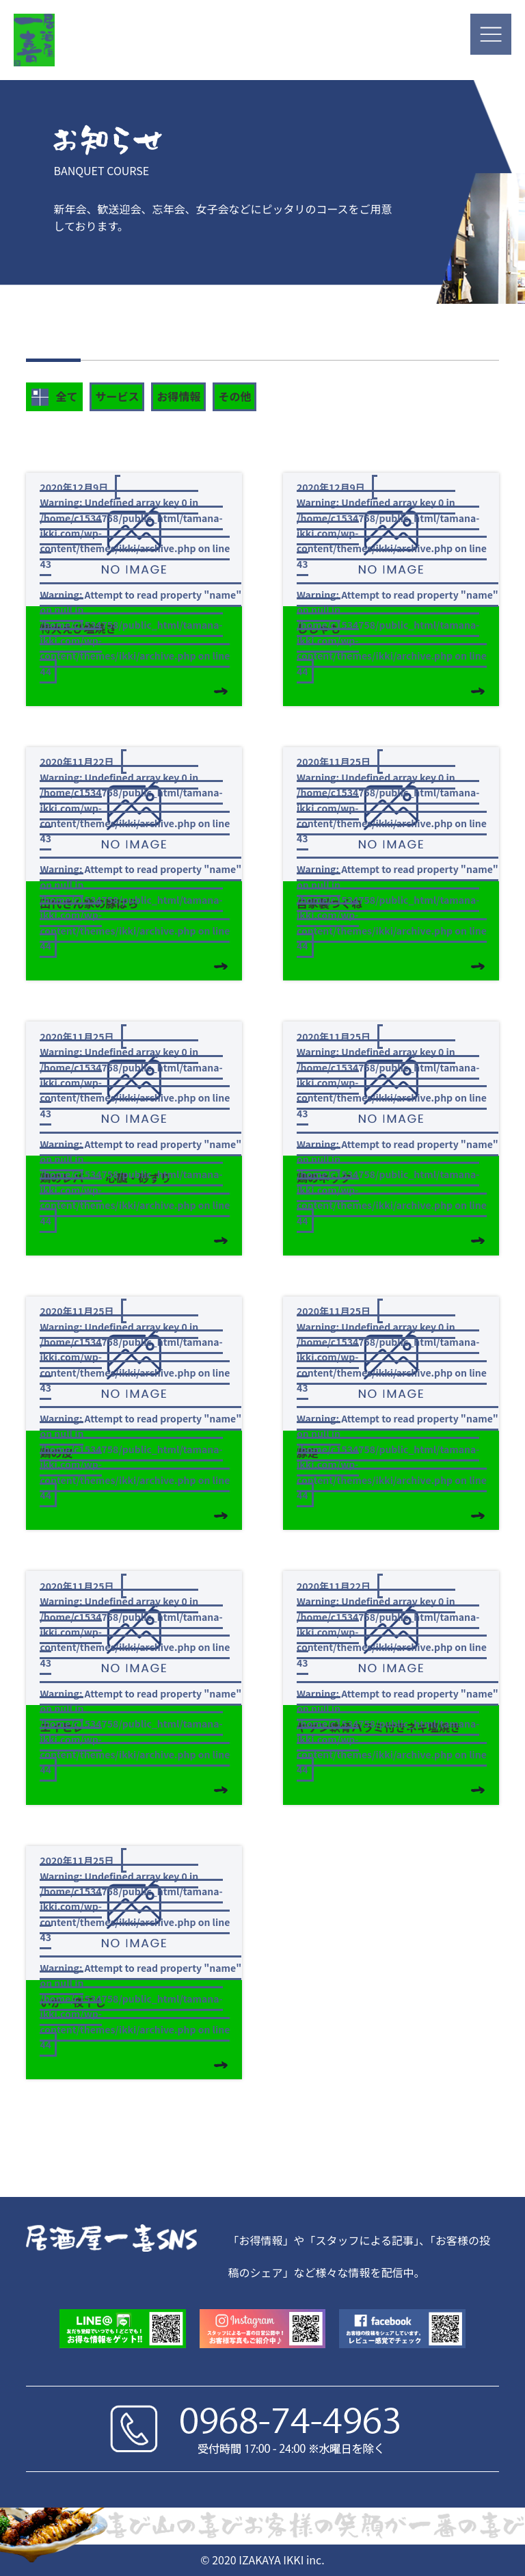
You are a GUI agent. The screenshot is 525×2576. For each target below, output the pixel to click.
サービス (117, 396)
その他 (234, 396)
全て (54, 397)
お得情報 (178, 396)
